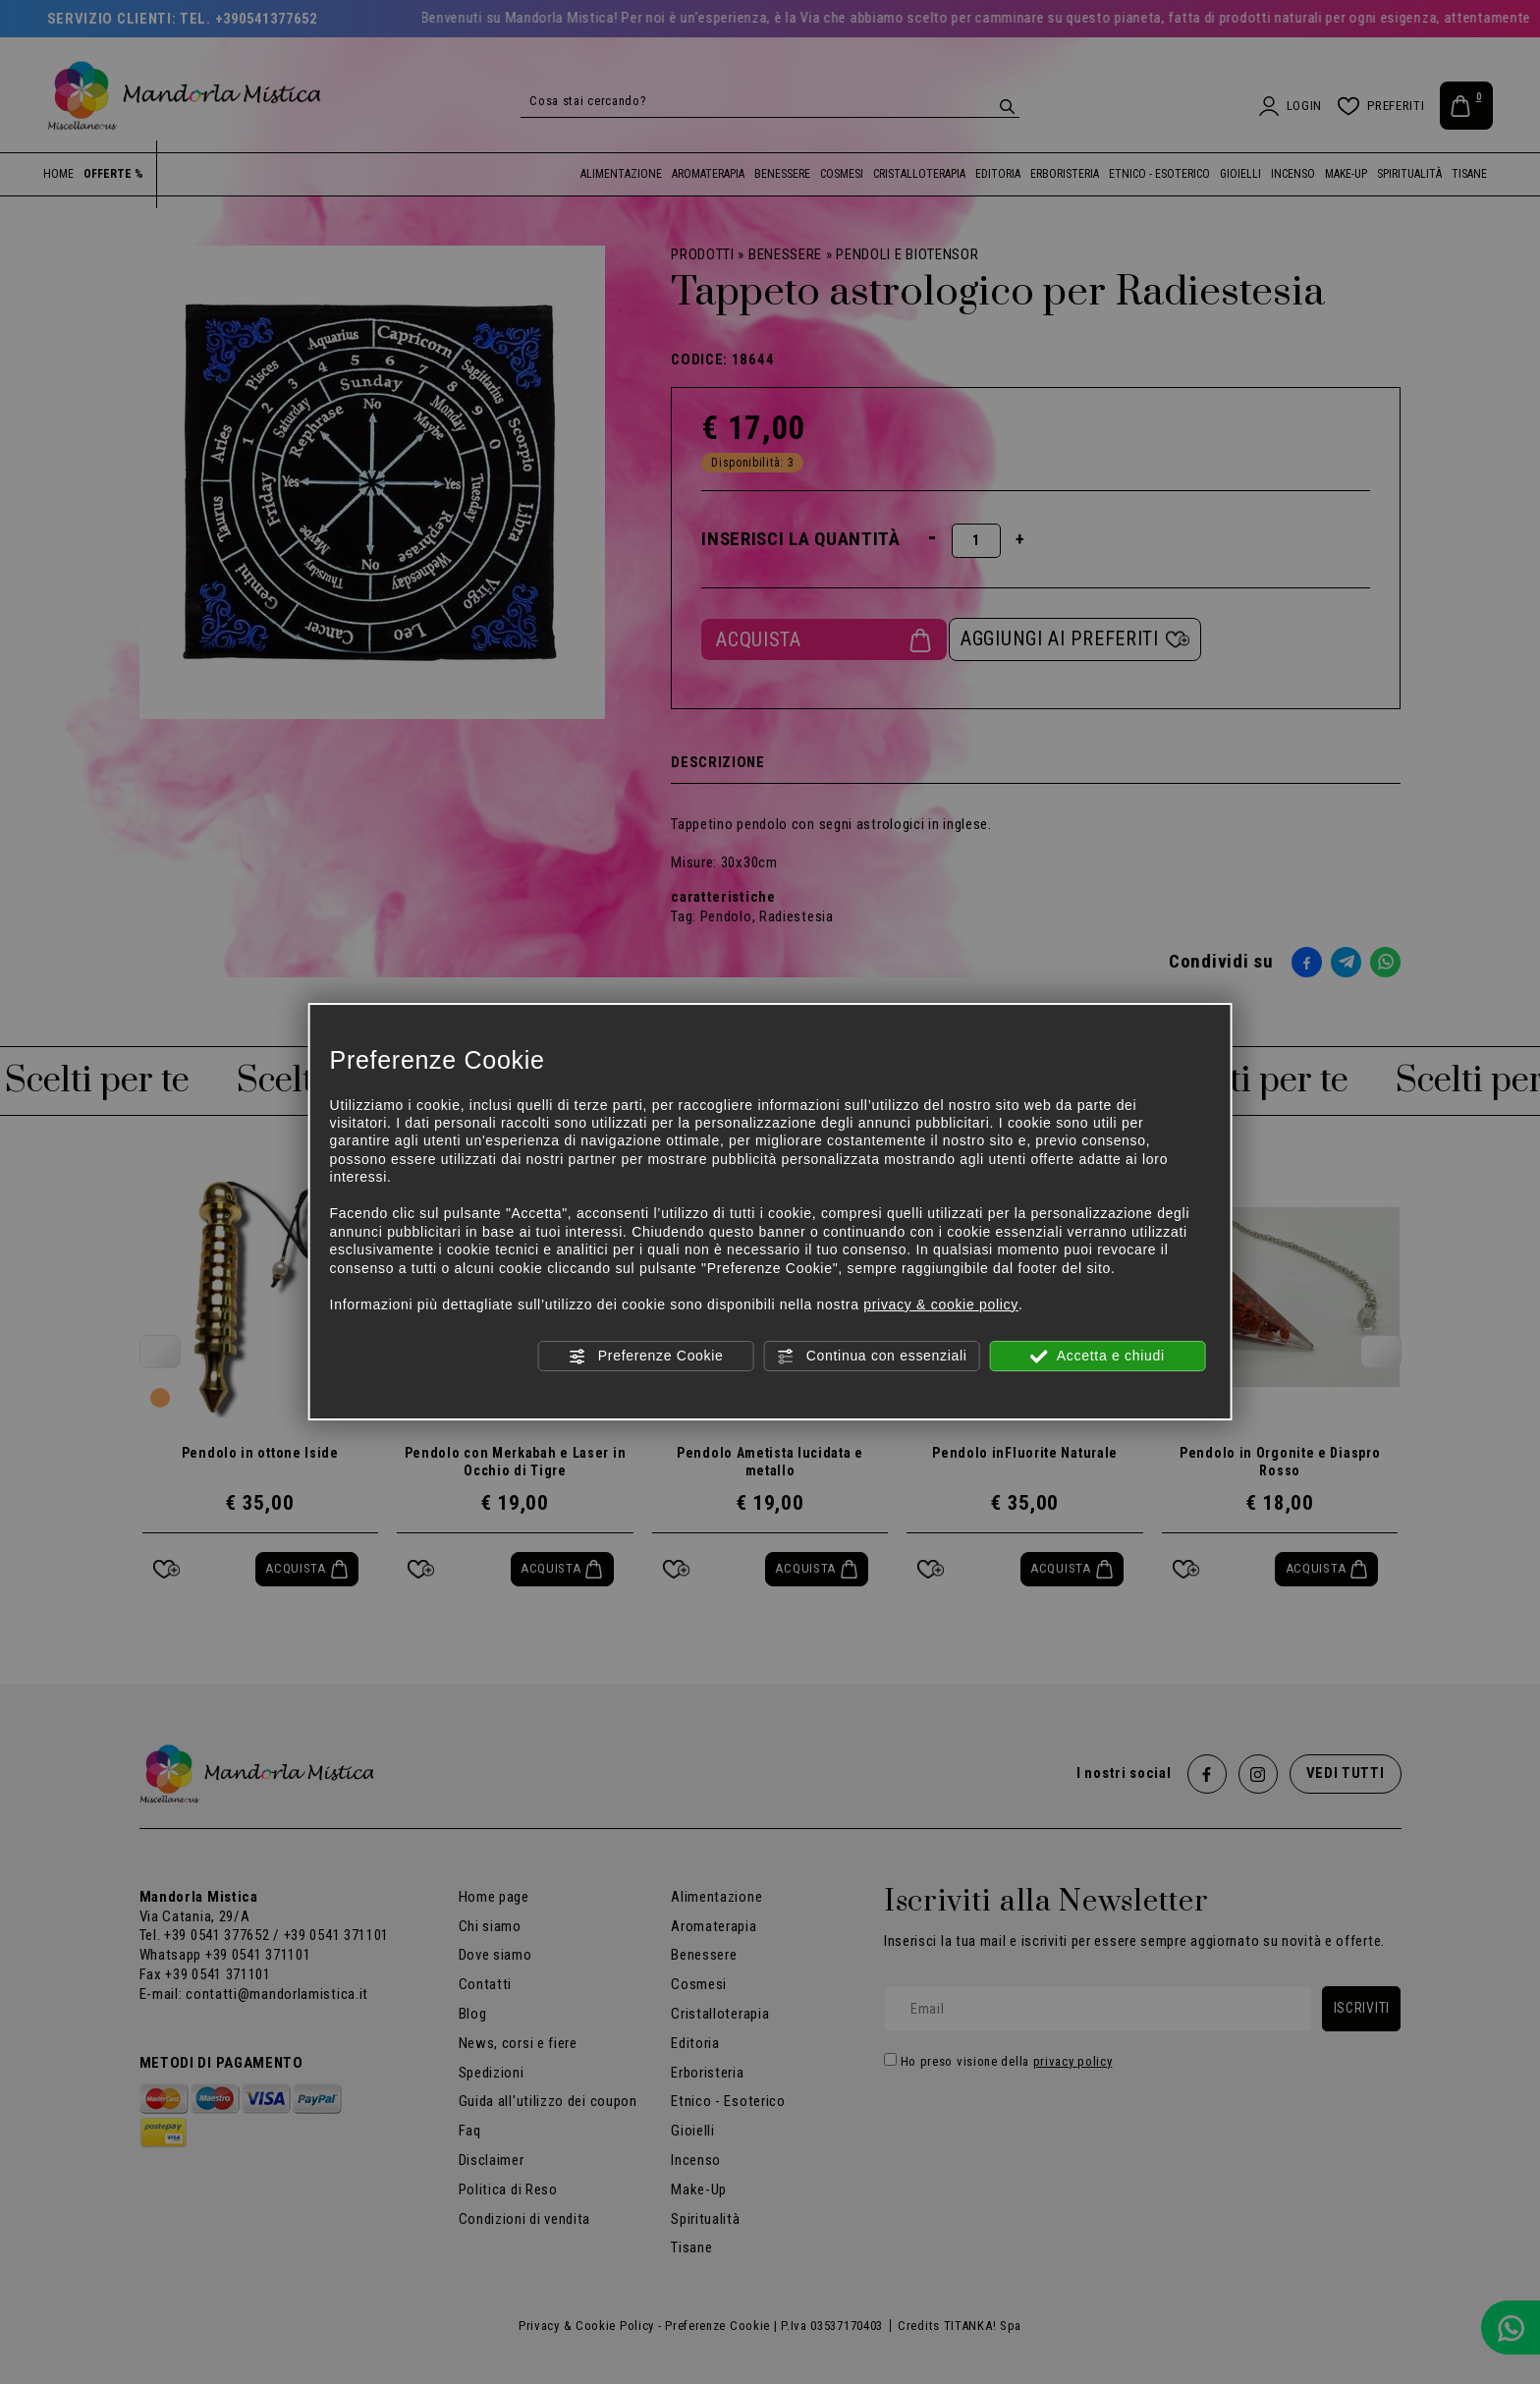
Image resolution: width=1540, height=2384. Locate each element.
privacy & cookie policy (940, 1304)
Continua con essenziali (871, 1356)
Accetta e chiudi (1097, 1356)
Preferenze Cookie (645, 1356)
